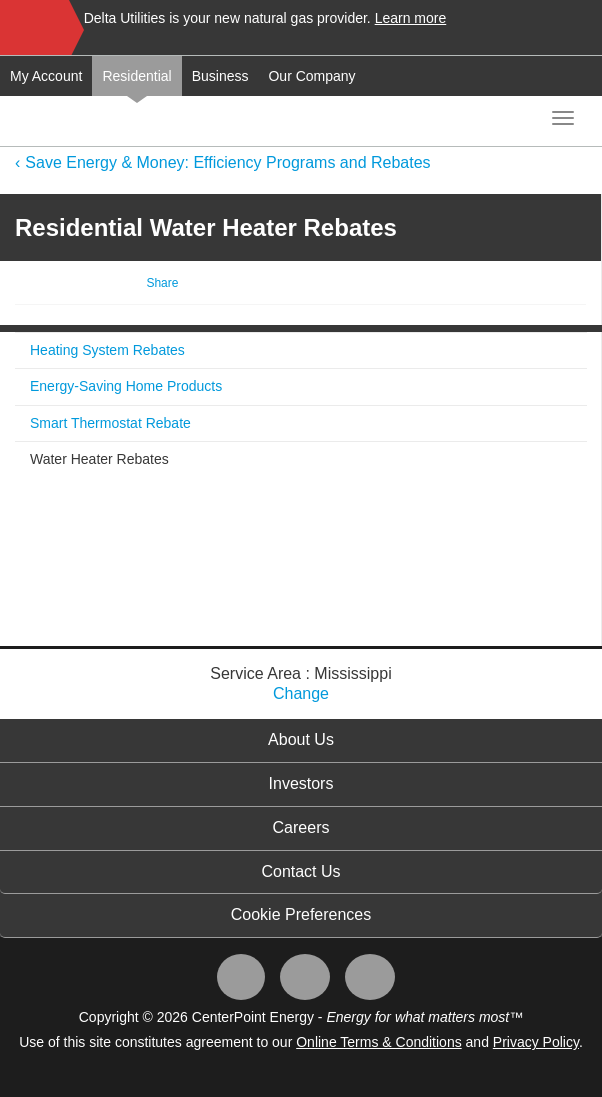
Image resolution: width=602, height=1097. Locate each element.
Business (220, 76)
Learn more (411, 18)
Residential (136, 76)
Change (301, 693)
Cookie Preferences (301, 914)
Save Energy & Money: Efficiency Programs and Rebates (227, 162)
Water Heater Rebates (99, 459)
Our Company (311, 76)
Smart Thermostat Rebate (110, 423)
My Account (46, 76)
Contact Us (300, 871)
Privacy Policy (536, 1042)
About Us (301, 739)
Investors (301, 783)
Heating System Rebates (107, 350)
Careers (301, 827)
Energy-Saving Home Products (126, 386)
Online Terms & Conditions (378, 1042)
